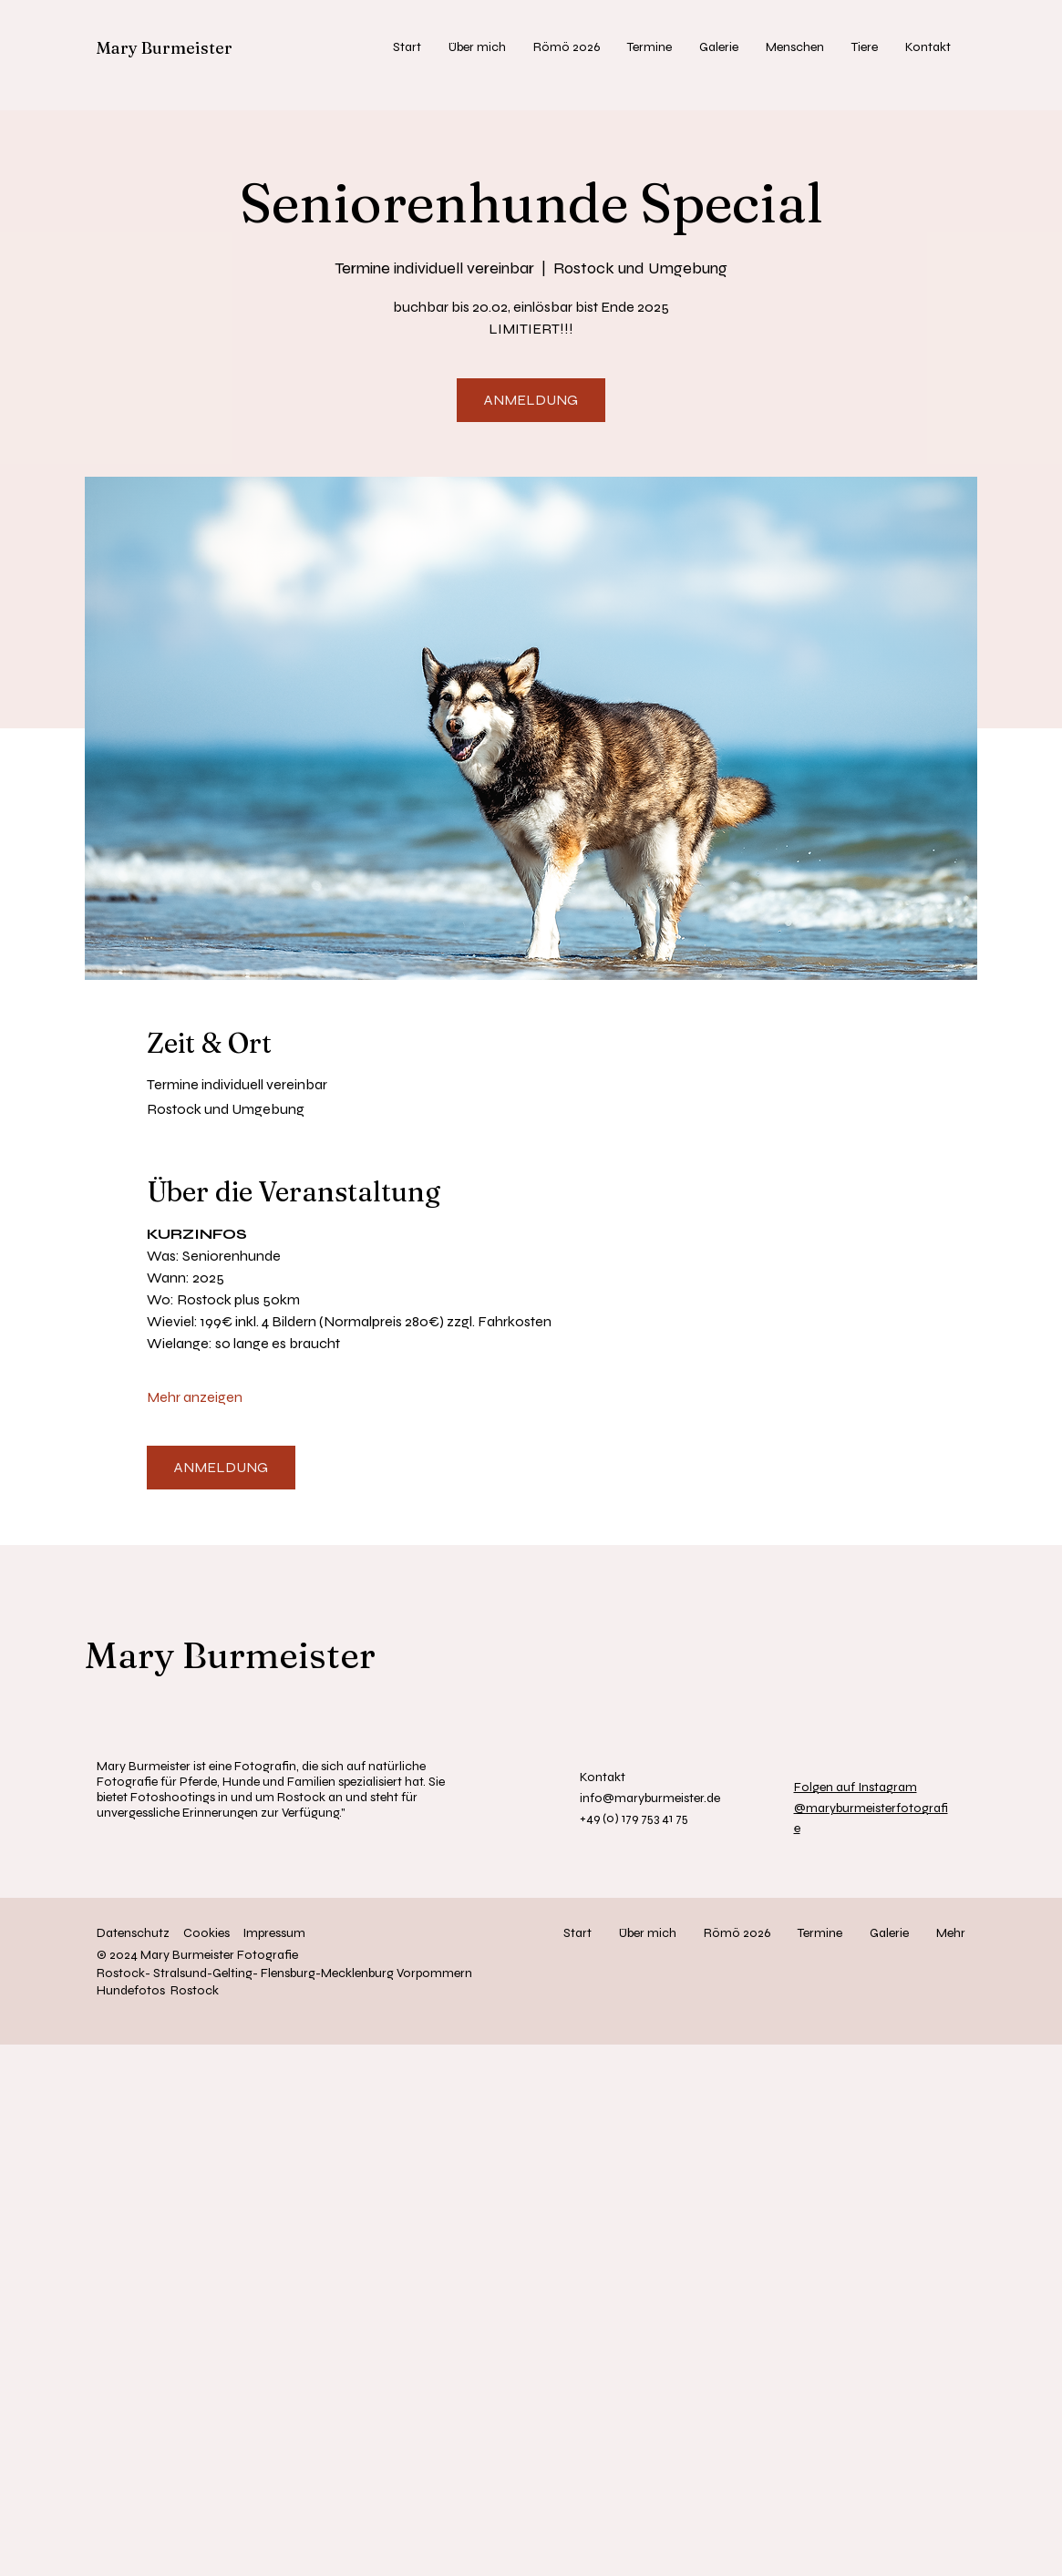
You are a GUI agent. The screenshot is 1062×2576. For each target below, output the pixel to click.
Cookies (206, 1933)
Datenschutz (133, 1933)
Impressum (273, 1933)
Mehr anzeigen (194, 1397)
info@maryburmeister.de (650, 1798)
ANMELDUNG (531, 399)
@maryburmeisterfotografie (871, 1807)
